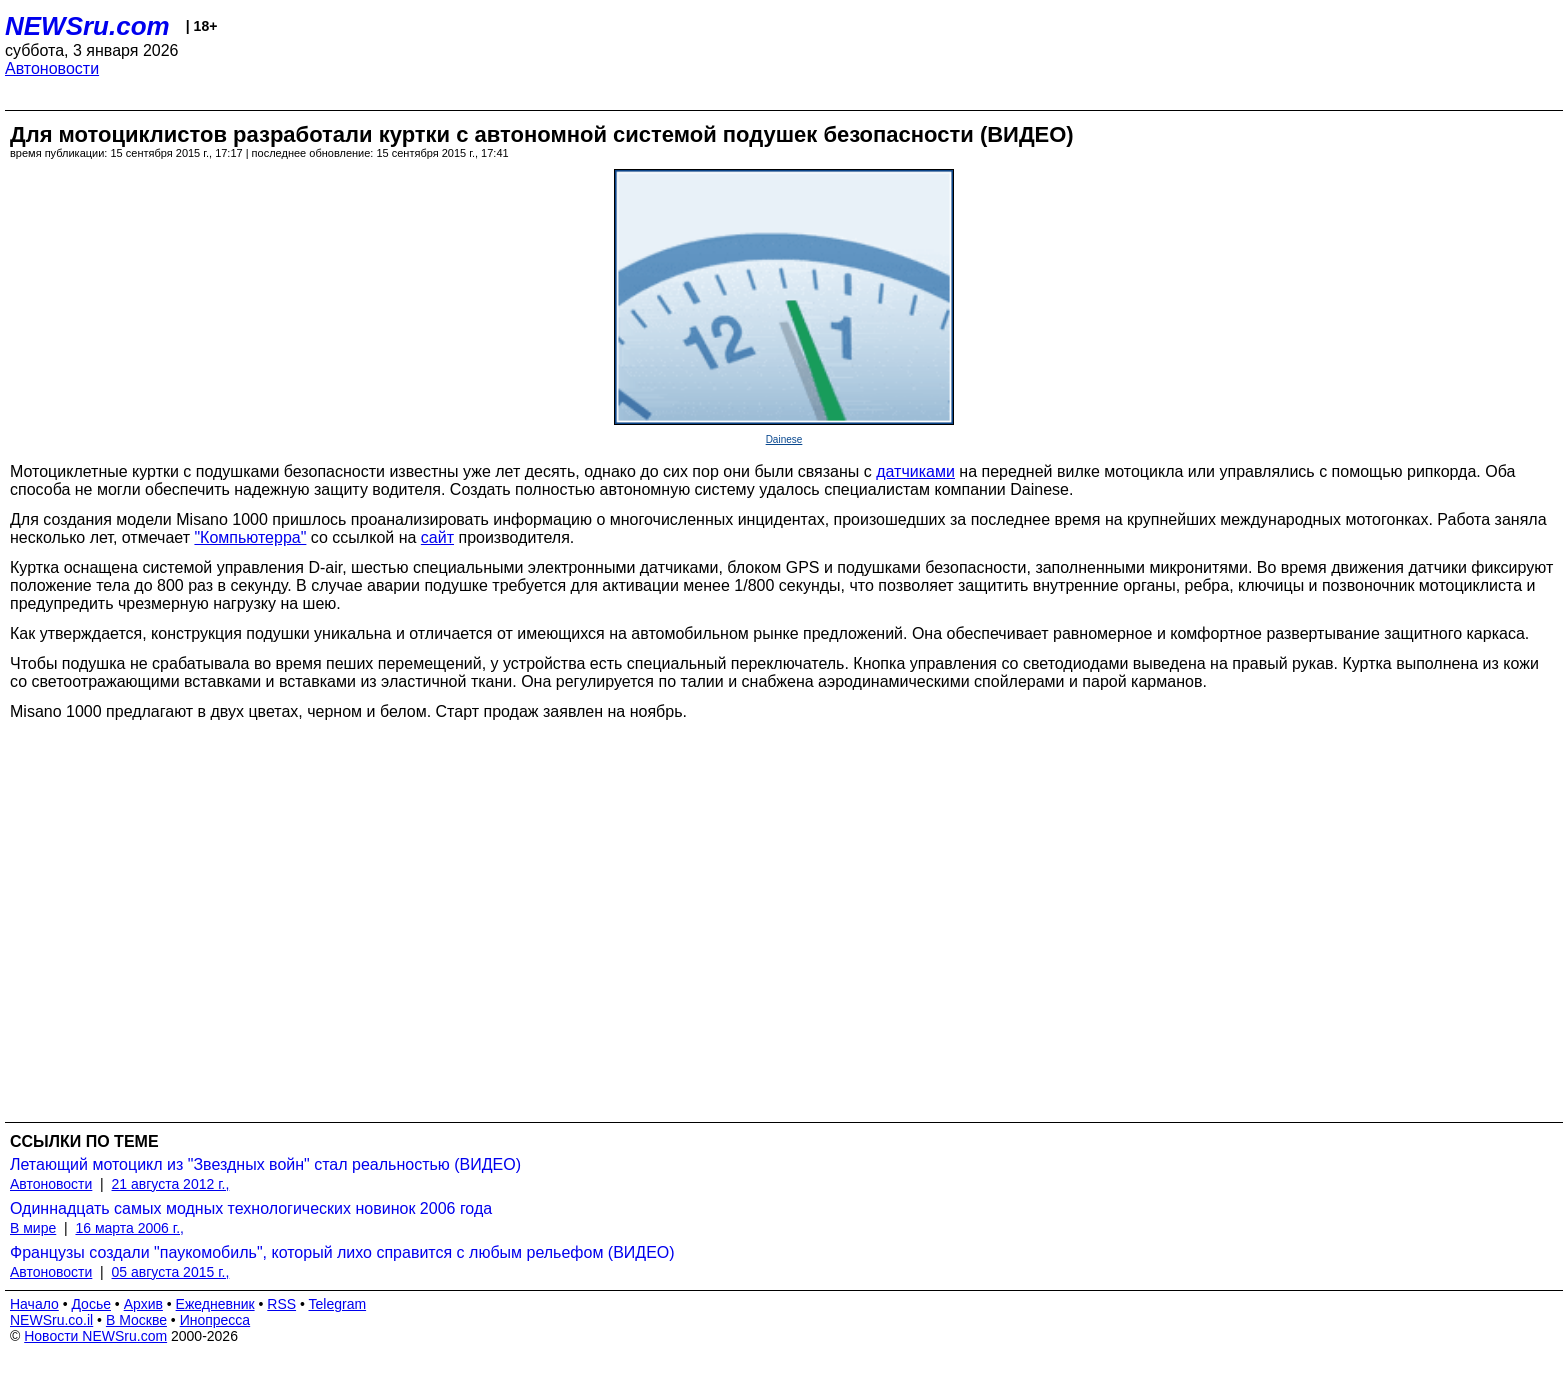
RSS (281, 1304)
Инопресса (215, 1320)
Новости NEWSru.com (95, 1336)
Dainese (784, 439)
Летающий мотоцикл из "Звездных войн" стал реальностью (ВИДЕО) (265, 1164)
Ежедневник (215, 1304)
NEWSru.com (87, 26)
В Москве (136, 1320)
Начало (34, 1304)
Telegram (338, 1304)
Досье (91, 1304)
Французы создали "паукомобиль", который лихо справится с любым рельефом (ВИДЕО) (342, 1252)
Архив (143, 1304)
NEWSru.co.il (51, 1320)
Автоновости (52, 68)
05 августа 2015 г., (171, 1272)
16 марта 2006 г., (129, 1228)
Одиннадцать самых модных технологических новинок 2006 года (251, 1208)
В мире (33, 1228)
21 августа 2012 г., (171, 1184)
